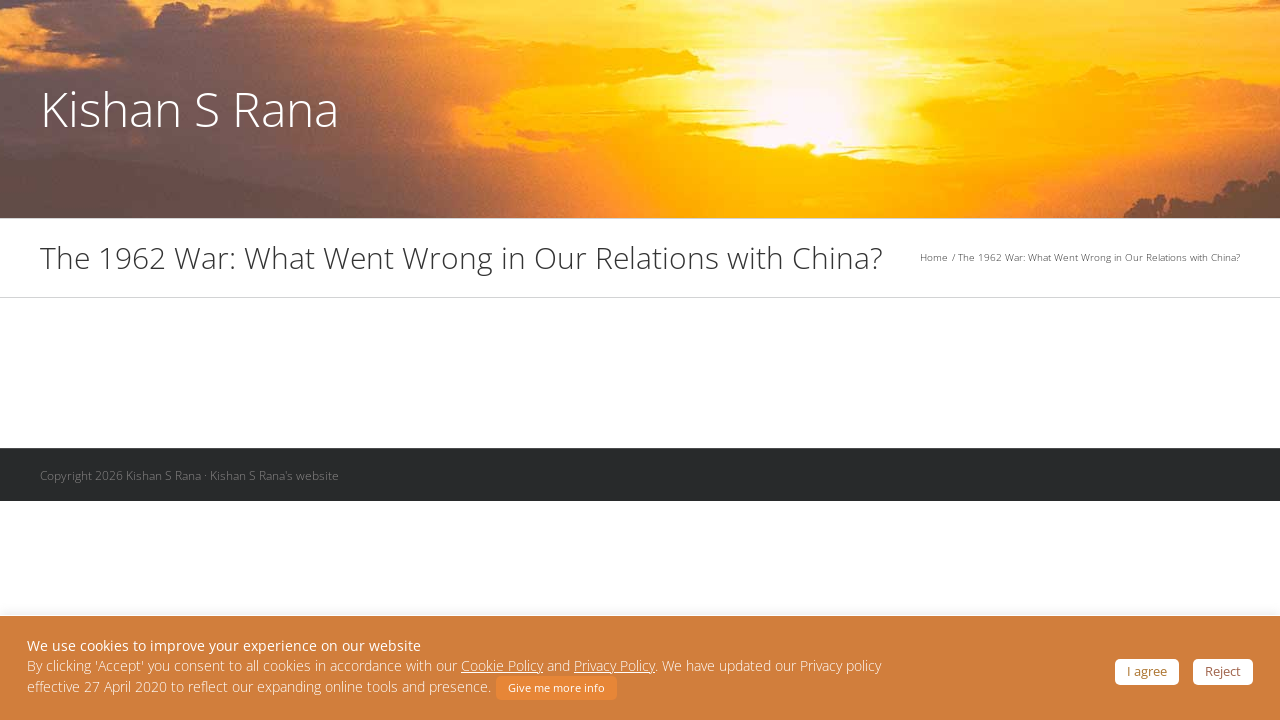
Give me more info (556, 687)
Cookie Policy (502, 666)
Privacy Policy (614, 666)
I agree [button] (1147, 671)
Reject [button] (1223, 671)
